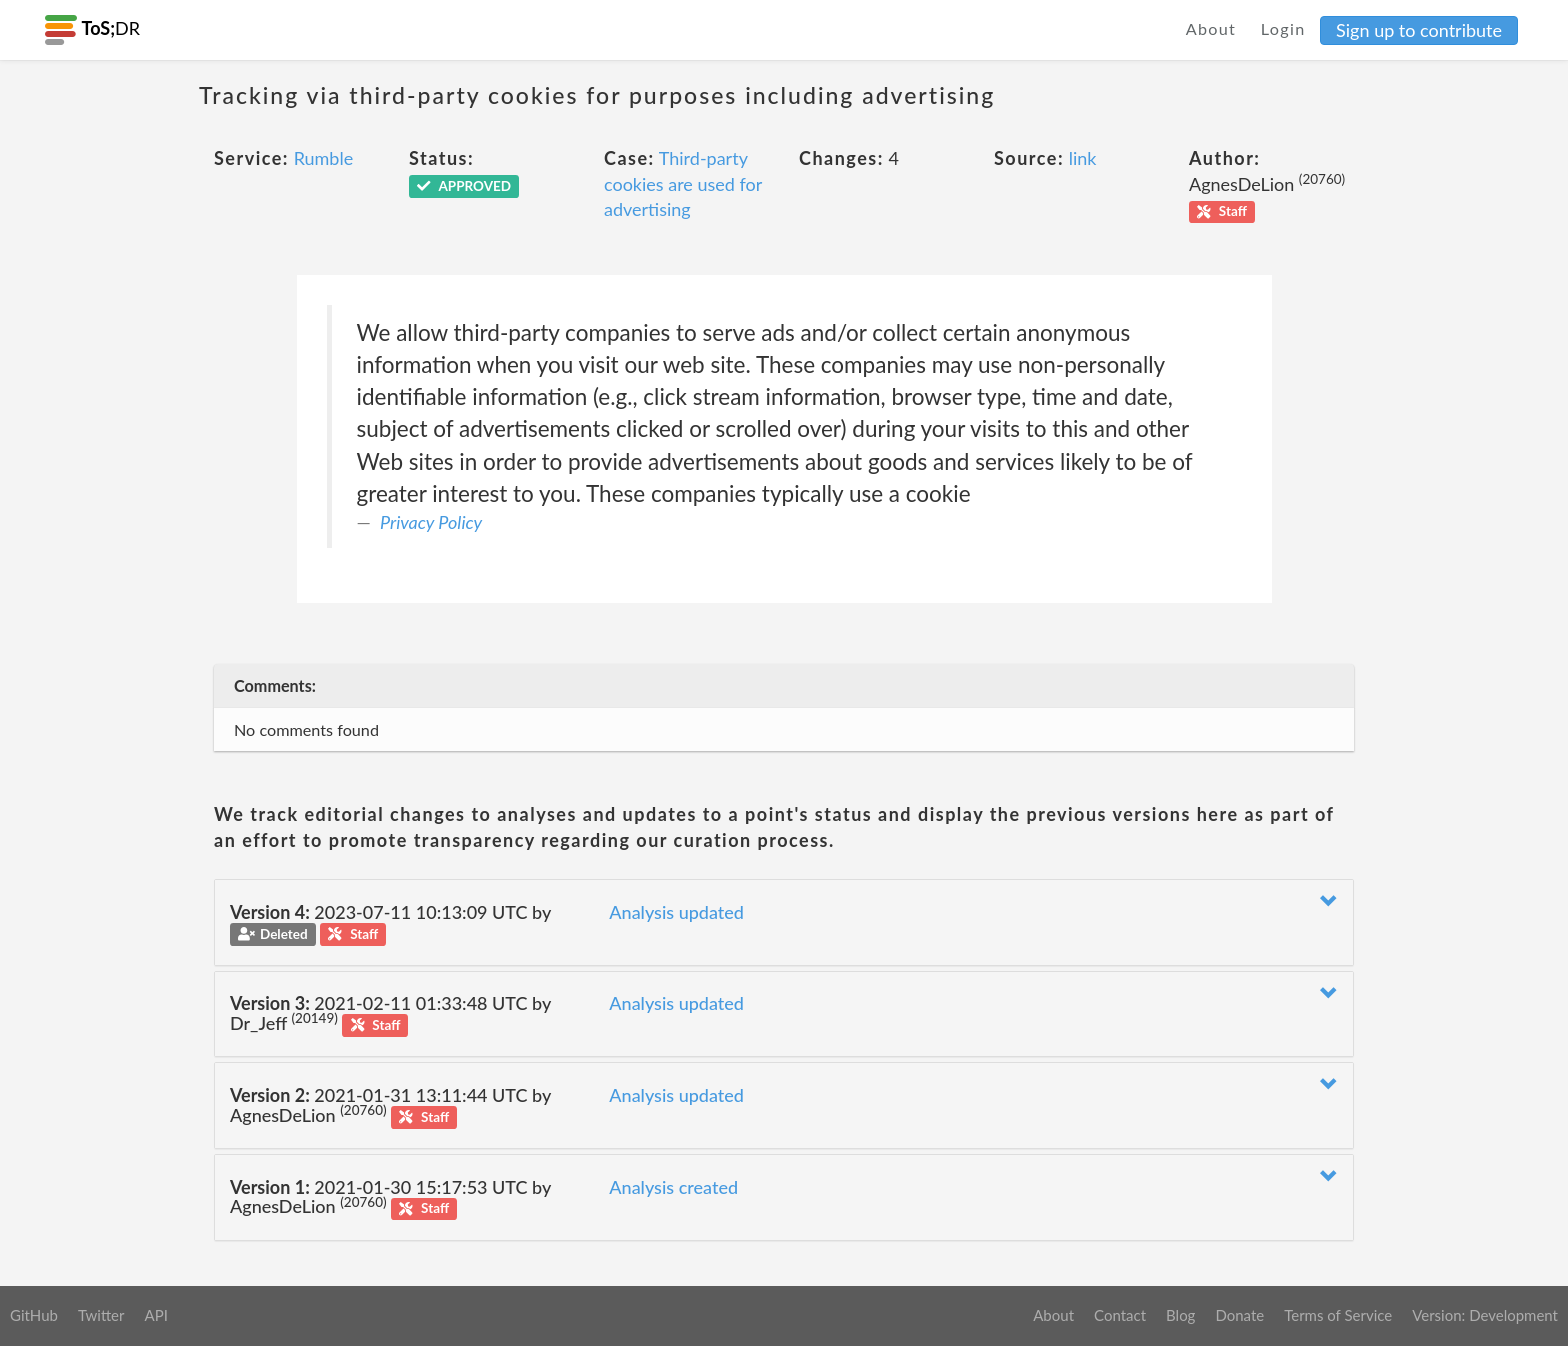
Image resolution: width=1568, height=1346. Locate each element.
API (155, 1315)
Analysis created (673, 1187)
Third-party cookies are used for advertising (683, 183)
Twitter (101, 1315)
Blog (1180, 1315)
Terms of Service (1338, 1315)
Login (1283, 28)
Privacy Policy (431, 522)
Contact (1120, 1315)
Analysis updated (676, 912)
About (1211, 28)
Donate (1239, 1315)
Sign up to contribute (1419, 30)
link (1083, 158)
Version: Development (1485, 1315)
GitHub (34, 1315)
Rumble (324, 158)
